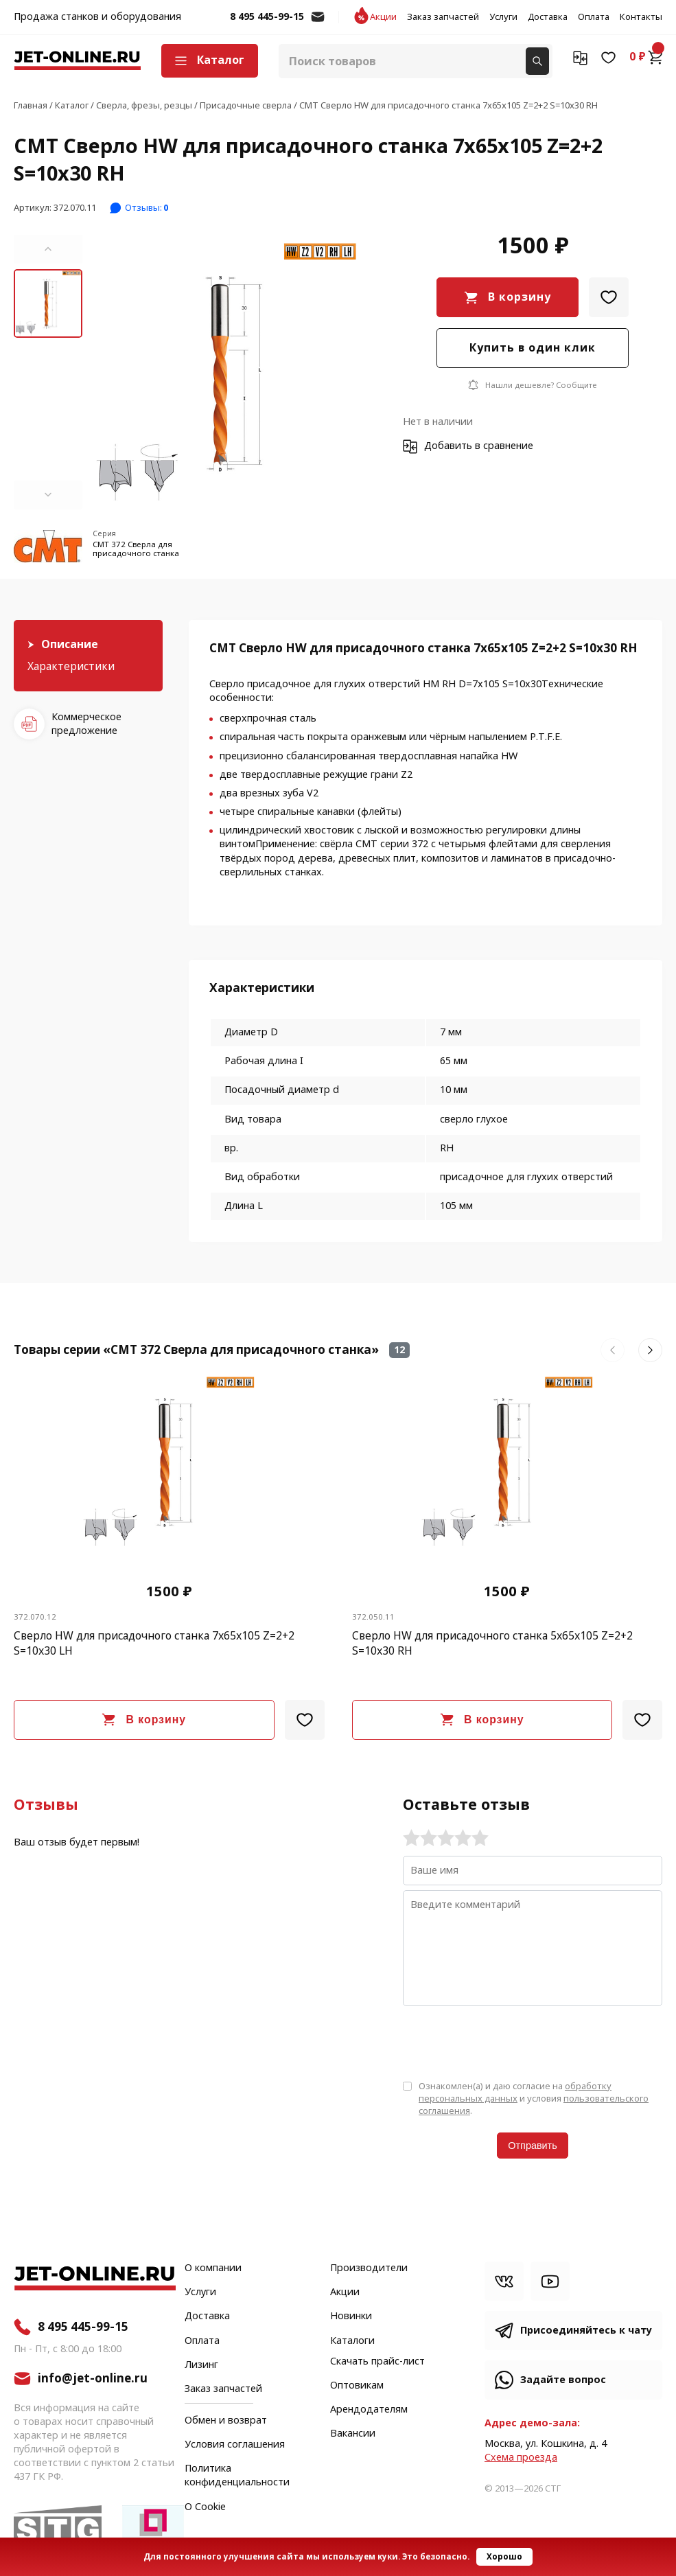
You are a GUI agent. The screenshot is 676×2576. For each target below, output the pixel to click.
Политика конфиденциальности (237, 2475)
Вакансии (352, 2434)
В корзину (519, 297)
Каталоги (352, 2341)
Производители (369, 2268)
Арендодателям (369, 2410)
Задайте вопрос (563, 2380)
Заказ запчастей (443, 17)
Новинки (351, 2316)
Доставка (548, 17)
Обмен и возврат (226, 2420)
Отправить (532, 2145)
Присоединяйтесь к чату (586, 2330)
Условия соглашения (235, 2445)
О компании (213, 2268)
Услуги (503, 17)
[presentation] (507, 2042)
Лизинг (201, 2365)
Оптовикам (357, 2386)
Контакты (641, 17)
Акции (383, 17)
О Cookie (205, 2507)
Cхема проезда (521, 2457)
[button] (48, 249)
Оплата (593, 17)
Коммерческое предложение (86, 724)
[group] (226, 372)
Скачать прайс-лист (377, 2362)
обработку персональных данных (515, 2092)
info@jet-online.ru (318, 23)
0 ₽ (645, 57)
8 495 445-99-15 (267, 17)
